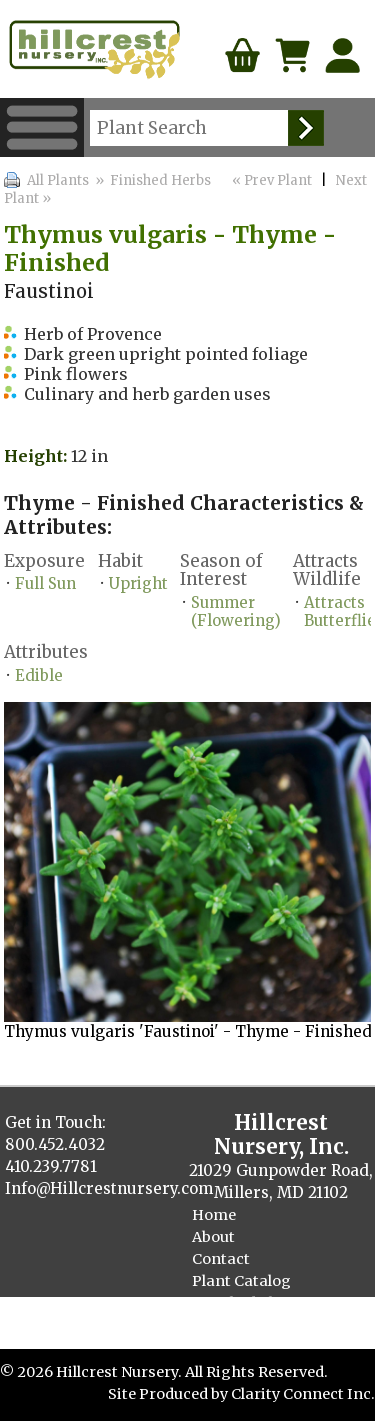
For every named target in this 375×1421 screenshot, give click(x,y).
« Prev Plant (270, 180)
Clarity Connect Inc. (303, 1394)
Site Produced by (169, 1394)
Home (214, 1215)
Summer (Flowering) (236, 611)
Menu (42, 127)
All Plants (58, 180)
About (213, 1237)
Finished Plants (249, 1303)
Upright (138, 583)
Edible (39, 675)
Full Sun (45, 583)
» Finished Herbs (153, 180)
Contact (221, 1259)
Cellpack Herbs (246, 1325)
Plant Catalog (241, 1281)
